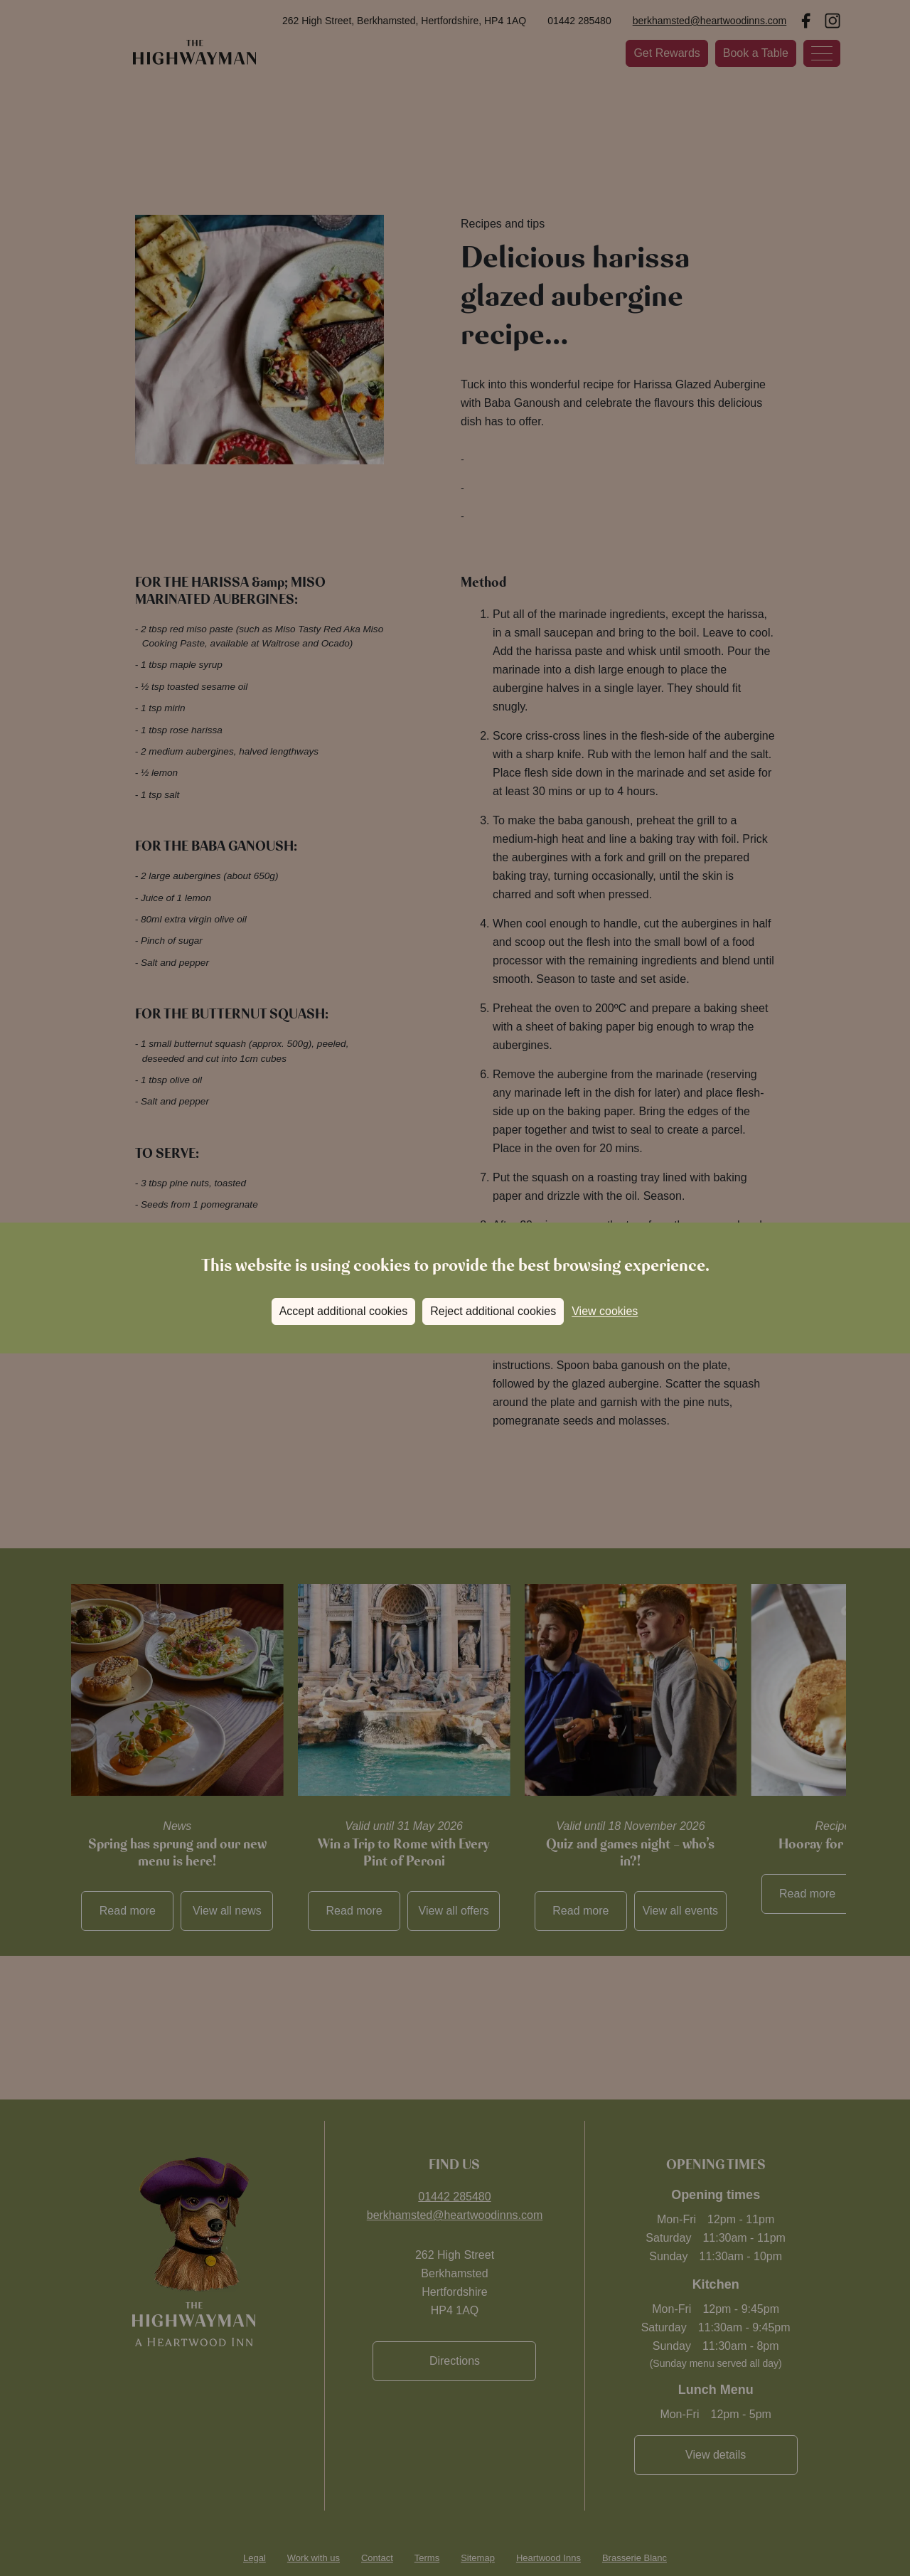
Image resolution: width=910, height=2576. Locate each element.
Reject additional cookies (493, 1311)
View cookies (605, 1311)
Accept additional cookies (343, 1311)
